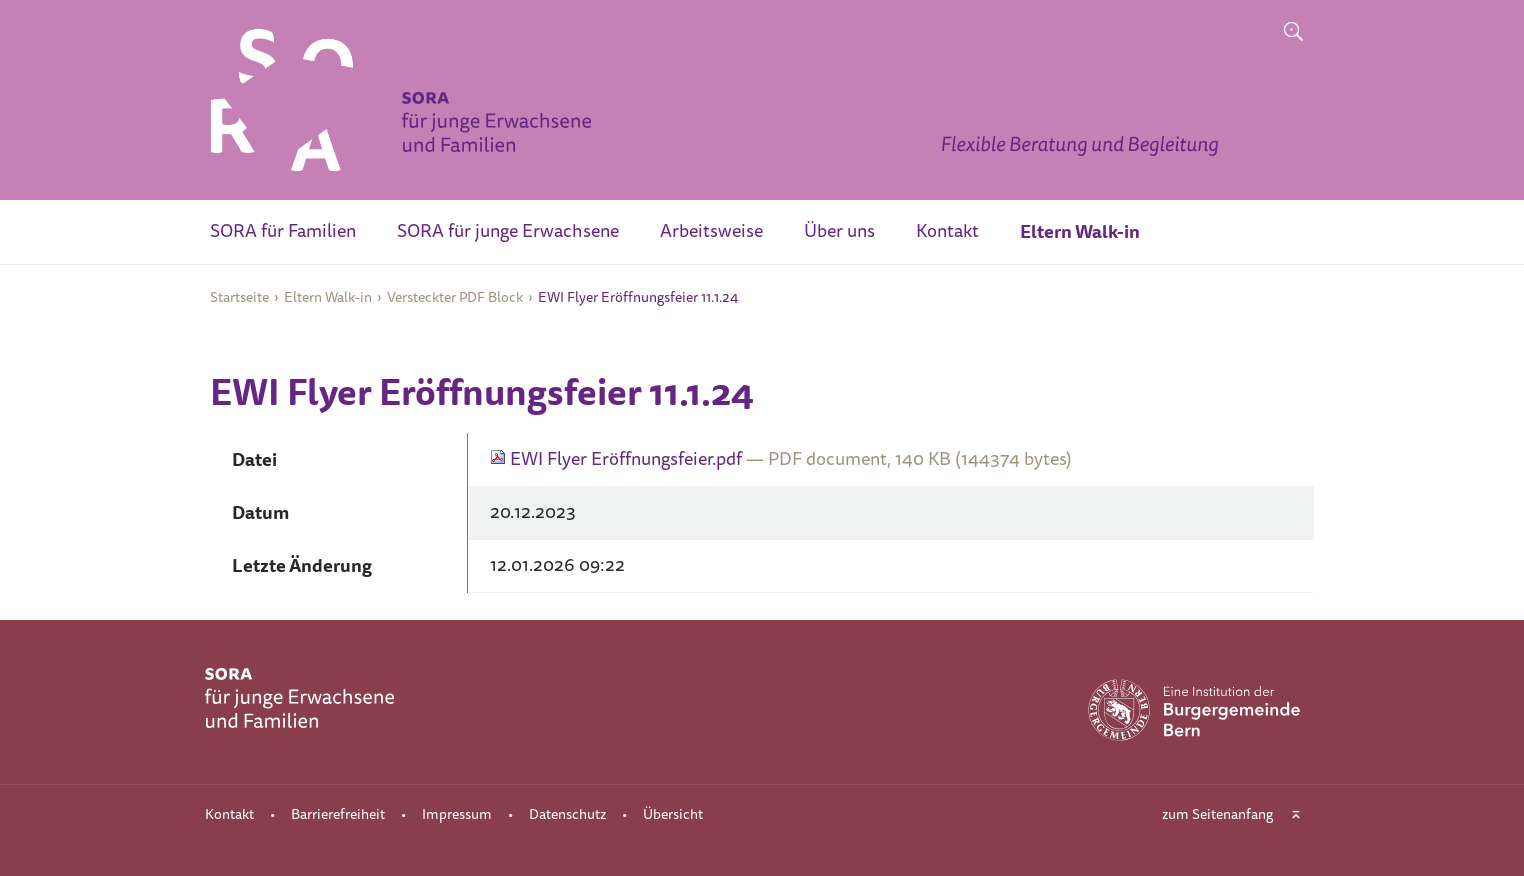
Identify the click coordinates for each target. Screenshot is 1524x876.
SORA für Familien (283, 231)
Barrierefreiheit (338, 814)
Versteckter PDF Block (455, 297)
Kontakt (947, 231)
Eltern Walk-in (1080, 231)
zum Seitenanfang (1217, 814)
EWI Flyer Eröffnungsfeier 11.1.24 (638, 297)
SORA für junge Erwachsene (508, 231)
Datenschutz (567, 814)
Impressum (457, 814)
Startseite (239, 297)
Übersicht (673, 814)
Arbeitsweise (711, 231)
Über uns (839, 231)
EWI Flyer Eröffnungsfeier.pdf (618, 459)
